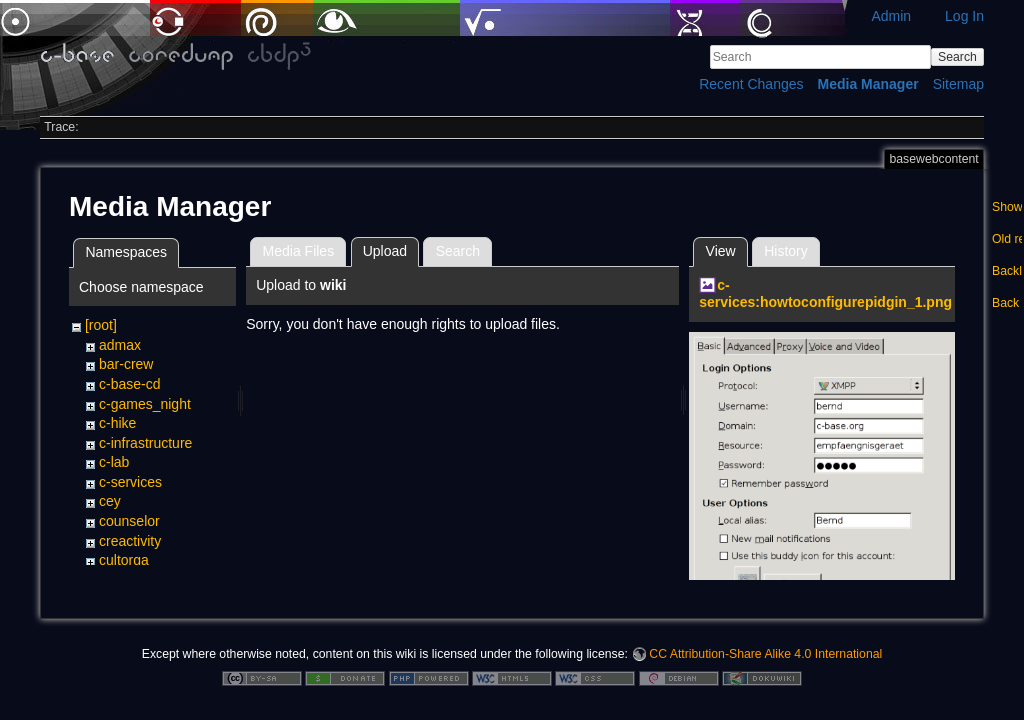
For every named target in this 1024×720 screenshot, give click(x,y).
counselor (129, 521)
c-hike (117, 423)
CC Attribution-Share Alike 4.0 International (765, 654)
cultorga (124, 560)
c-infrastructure (145, 443)
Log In (964, 16)
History (786, 251)
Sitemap (958, 84)
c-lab (114, 462)
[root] (101, 325)
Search (957, 57)
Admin (891, 16)
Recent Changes (751, 84)
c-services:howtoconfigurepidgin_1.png (825, 293)
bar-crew (126, 364)
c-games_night (145, 404)
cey (110, 501)
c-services (130, 482)
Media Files (299, 251)
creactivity (130, 541)
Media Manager (868, 84)
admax (120, 345)
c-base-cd (129, 384)
